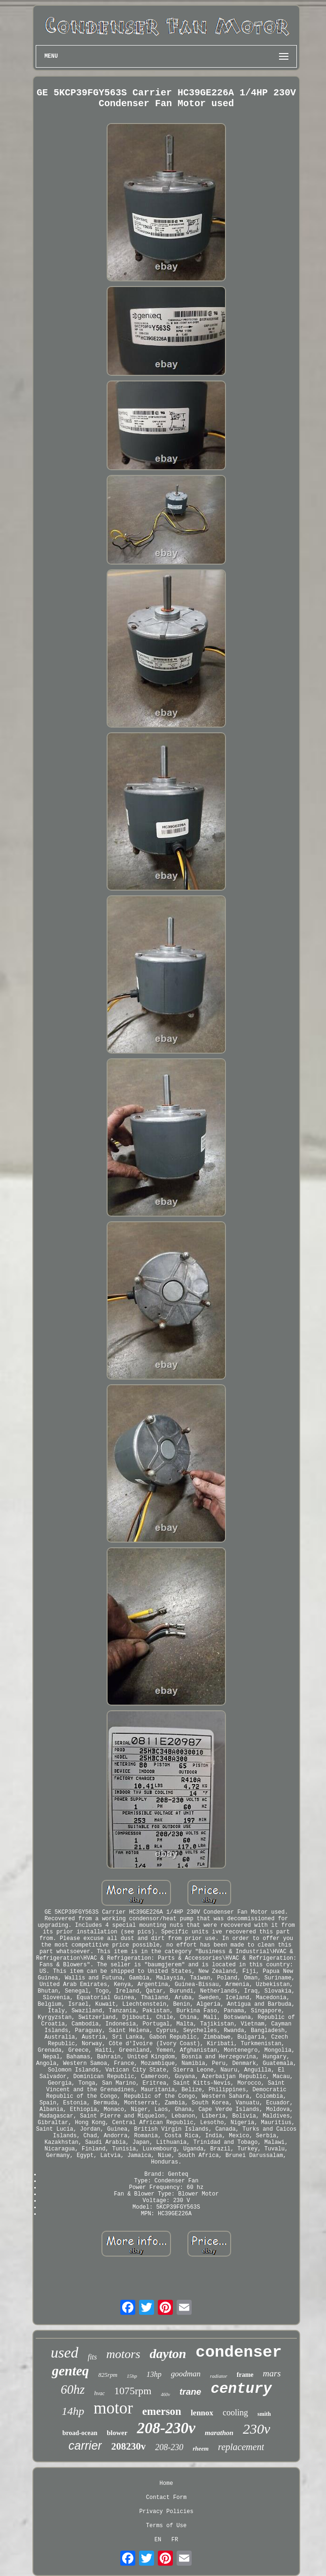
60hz (73, 2389)
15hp (132, 2376)
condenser (238, 2352)
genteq (70, 2370)
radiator (218, 2376)
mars (272, 2373)
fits (92, 2357)
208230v (128, 2446)
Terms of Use (166, 2525)
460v (165, 2394)
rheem (201, 2448)
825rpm (107, 2374)
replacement (241, 2447)
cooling (235, 2412)
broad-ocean (79, 2432)
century (241, 2389)
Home (166, 2483)
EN (158, 2540)
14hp (73, 2411)
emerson (161, 2411)
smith (264, 2414)
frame (245, 2374)
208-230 (169, 2447)
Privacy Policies (166, 2511)
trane (190, 2392)
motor (113, 2408)
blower (117, 2432)
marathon (219, 2432)
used (64, 2352)
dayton (168, 2353)
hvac (99, 2393)
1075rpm (132, 2391)
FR (174, 2540)
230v (256, 2428)
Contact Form (166, 2497)
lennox (202, 2412)
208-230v (166, 2428)
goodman (186, 2373)
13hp (154, 2374)
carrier (85, 2445)
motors (123, 2354)
